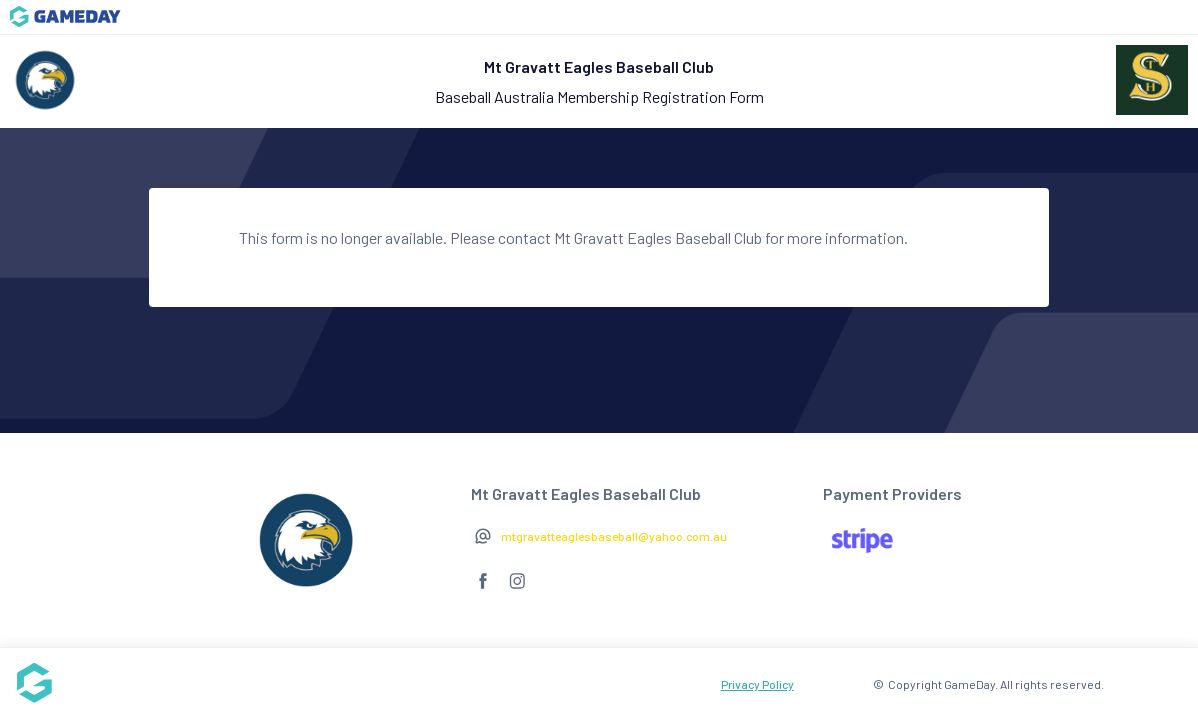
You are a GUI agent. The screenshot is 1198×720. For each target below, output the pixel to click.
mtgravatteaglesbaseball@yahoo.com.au (614, 536)
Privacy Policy (757, 684)
